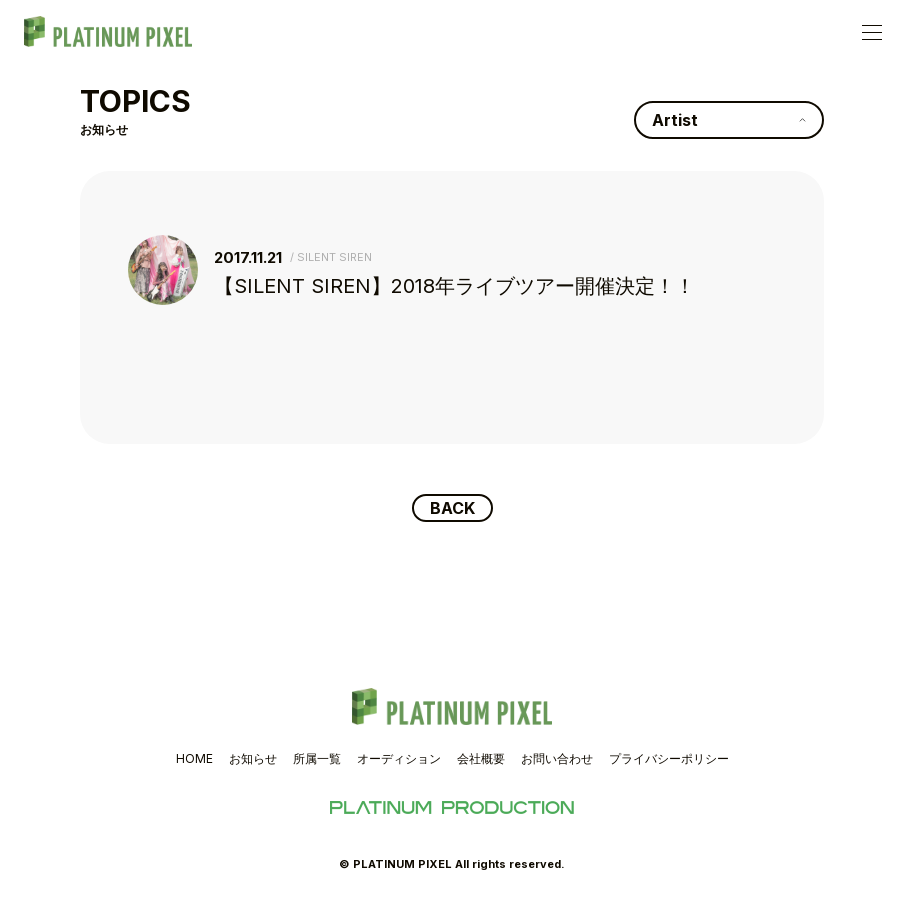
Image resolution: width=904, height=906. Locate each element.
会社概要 (481, 758)
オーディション (399, 758)
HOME (194, 758)
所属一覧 (317, 758)
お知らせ (253, 758)
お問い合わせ (557, 758)
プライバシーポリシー (669, 758)
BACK (452, 508)
